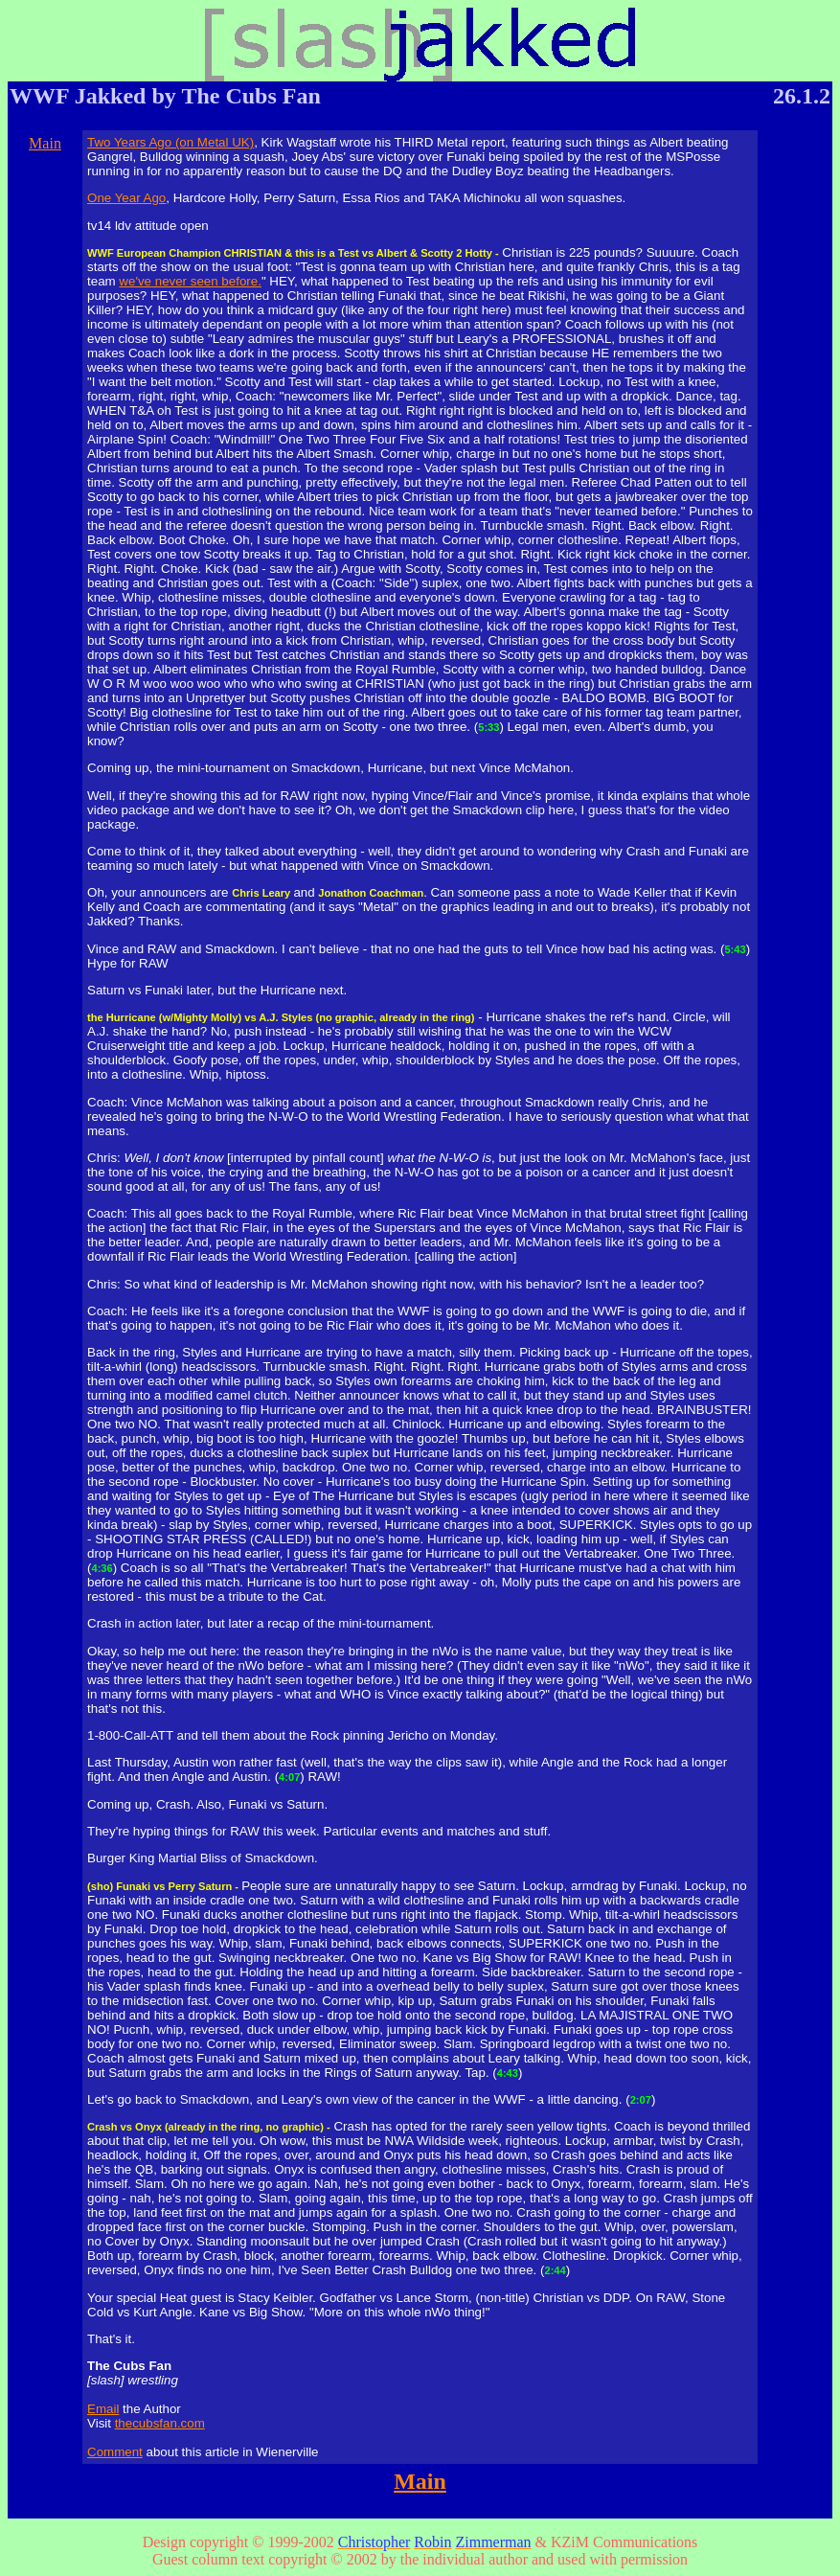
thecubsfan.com (160, 2423)
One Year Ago (126, 198)
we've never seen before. (190, 281)
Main (45, 143)
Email (103, 2409)
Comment (115, 2452)
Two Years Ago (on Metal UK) (170, 142)
